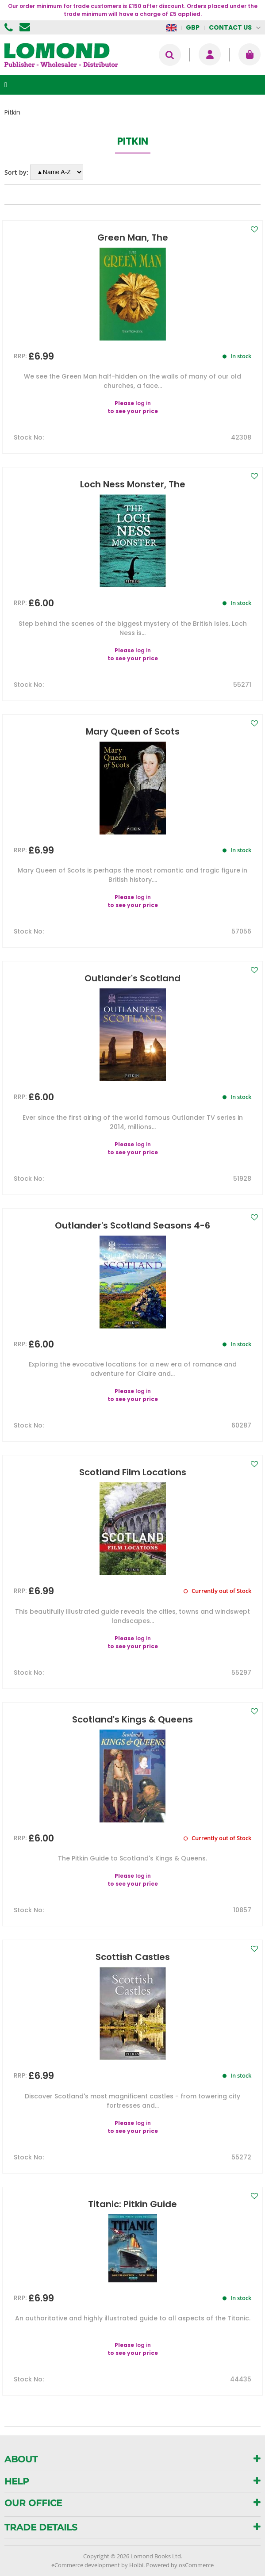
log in (143, 403)
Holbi (136, 2565)
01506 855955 (9, 27)
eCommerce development (85, 2565)
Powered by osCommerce (180, 2565)
